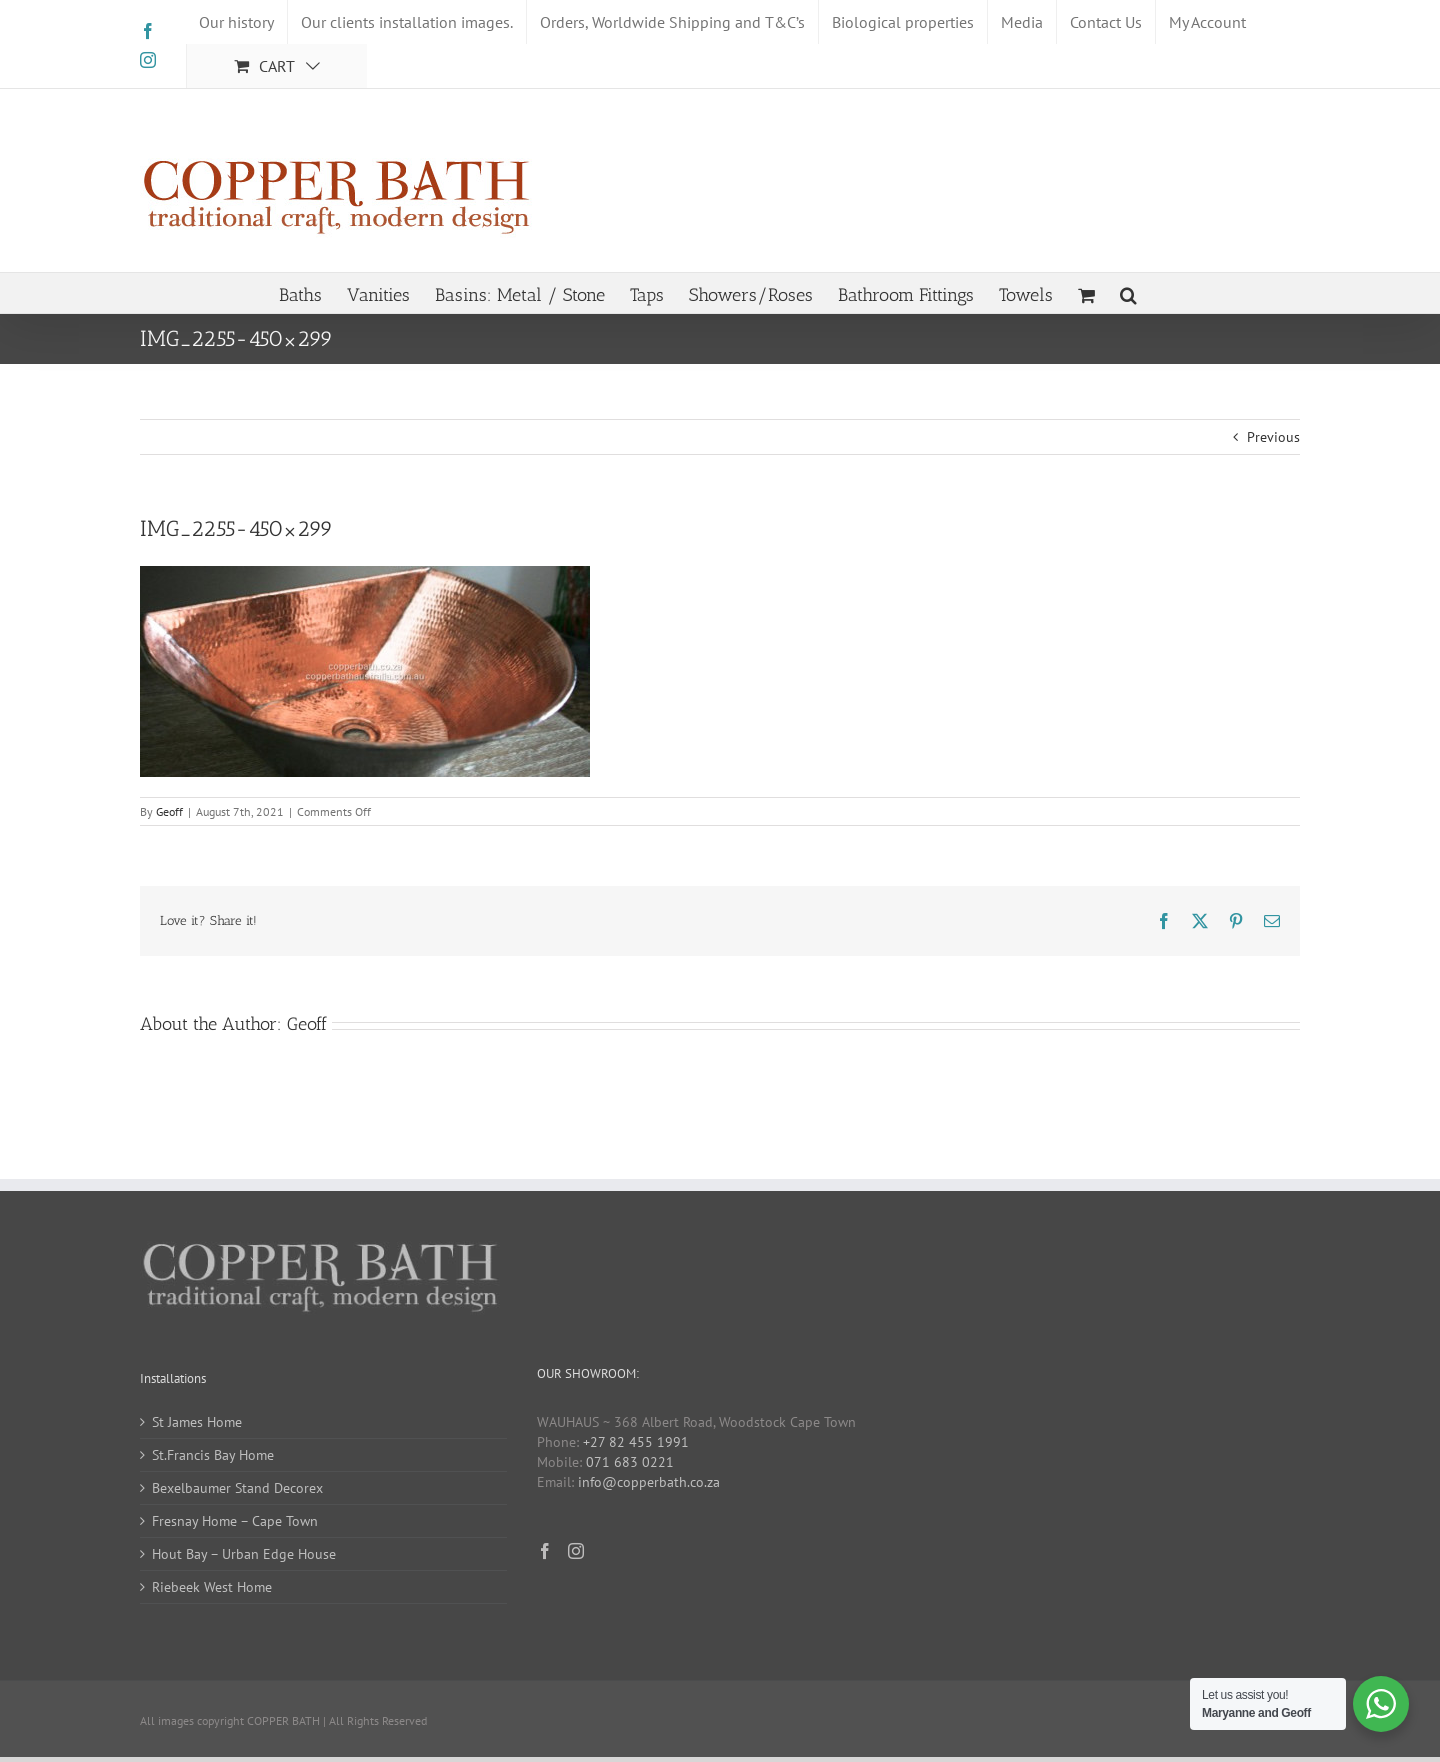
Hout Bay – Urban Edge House (244, 1554)
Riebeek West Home (212, 1587)
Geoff (169, 811)
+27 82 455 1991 (636, 1442)
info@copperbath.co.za (649, 1482)
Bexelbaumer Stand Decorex (237, 1488)
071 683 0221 (630, 1462)
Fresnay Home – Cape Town (235, 1521)
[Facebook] (545, 1551)
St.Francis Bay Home (213, 1455)
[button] (1128, 293)
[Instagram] (576, 1551)
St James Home (197, 1422)
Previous (1273, 437)
